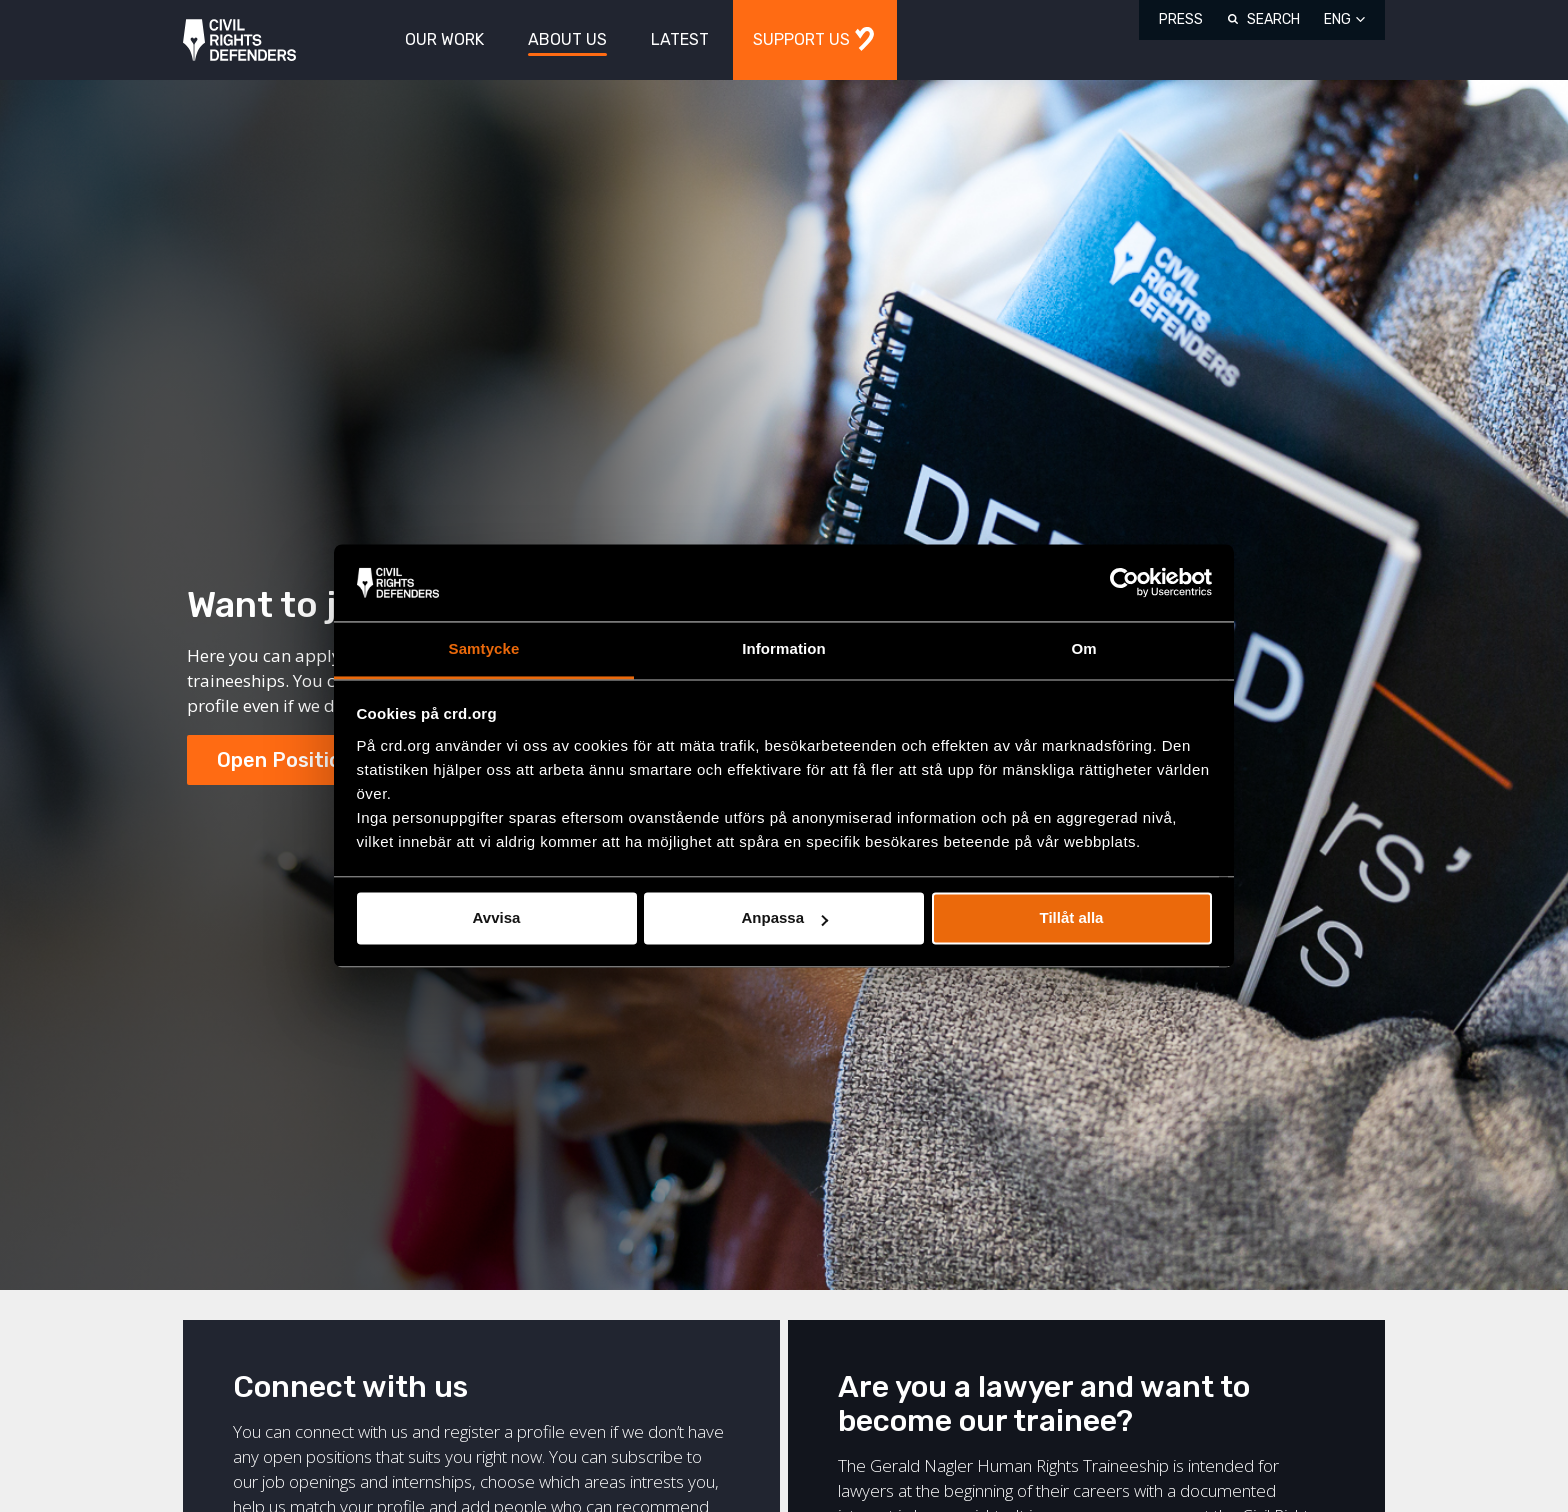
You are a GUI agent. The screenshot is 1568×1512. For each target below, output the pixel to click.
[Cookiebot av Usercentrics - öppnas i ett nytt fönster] (1124, 583)
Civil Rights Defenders (239, 40)
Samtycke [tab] (484, 648)
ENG (1337, 19)
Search (1273, 19)
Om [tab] (1083, 648)
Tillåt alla (1072, 918)
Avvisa (497, 918)
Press (1181, 19)
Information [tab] (784, 648)
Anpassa (784, 918)
